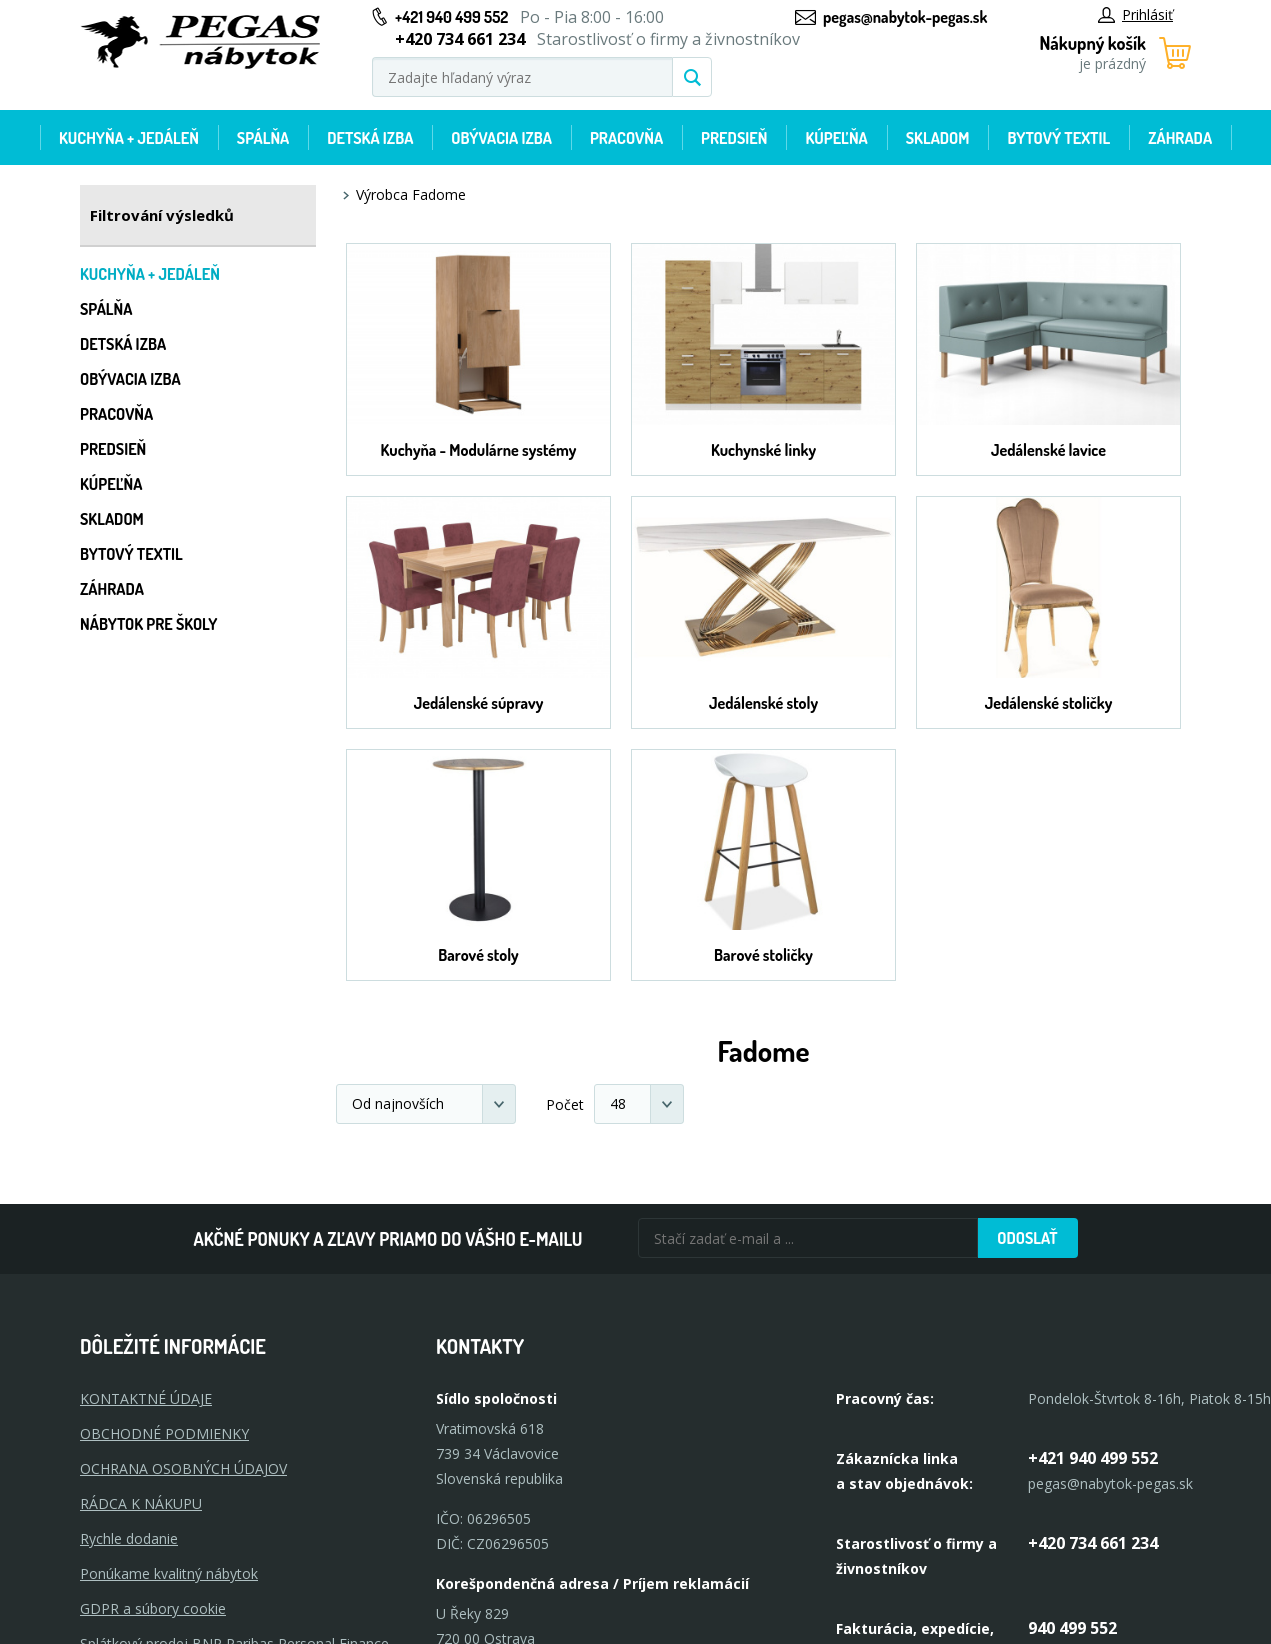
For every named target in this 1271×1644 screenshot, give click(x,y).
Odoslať (1027, 1238)
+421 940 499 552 (451, 17)
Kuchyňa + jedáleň (129, 138)
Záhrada (1180, 138)
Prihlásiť (1135, 14)
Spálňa (263, 138)
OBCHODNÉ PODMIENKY (164, 1433)
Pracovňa (626, 138)
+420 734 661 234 (1093, 1543)
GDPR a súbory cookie (153, 1608)
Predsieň (734, 138)
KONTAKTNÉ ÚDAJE (146, 1398)
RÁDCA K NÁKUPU (141, 1503)
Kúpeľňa (836, 138)
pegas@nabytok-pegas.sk (905, 17)
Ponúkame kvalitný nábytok (169, 1573)
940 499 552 (1072, 1628)
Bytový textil (1058, 138)
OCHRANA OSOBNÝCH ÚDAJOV (183, 1468)
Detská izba (370, 138)
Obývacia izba (501, 138)
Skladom (938, 138)
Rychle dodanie (129, 1538)
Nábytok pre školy (149, 624)
